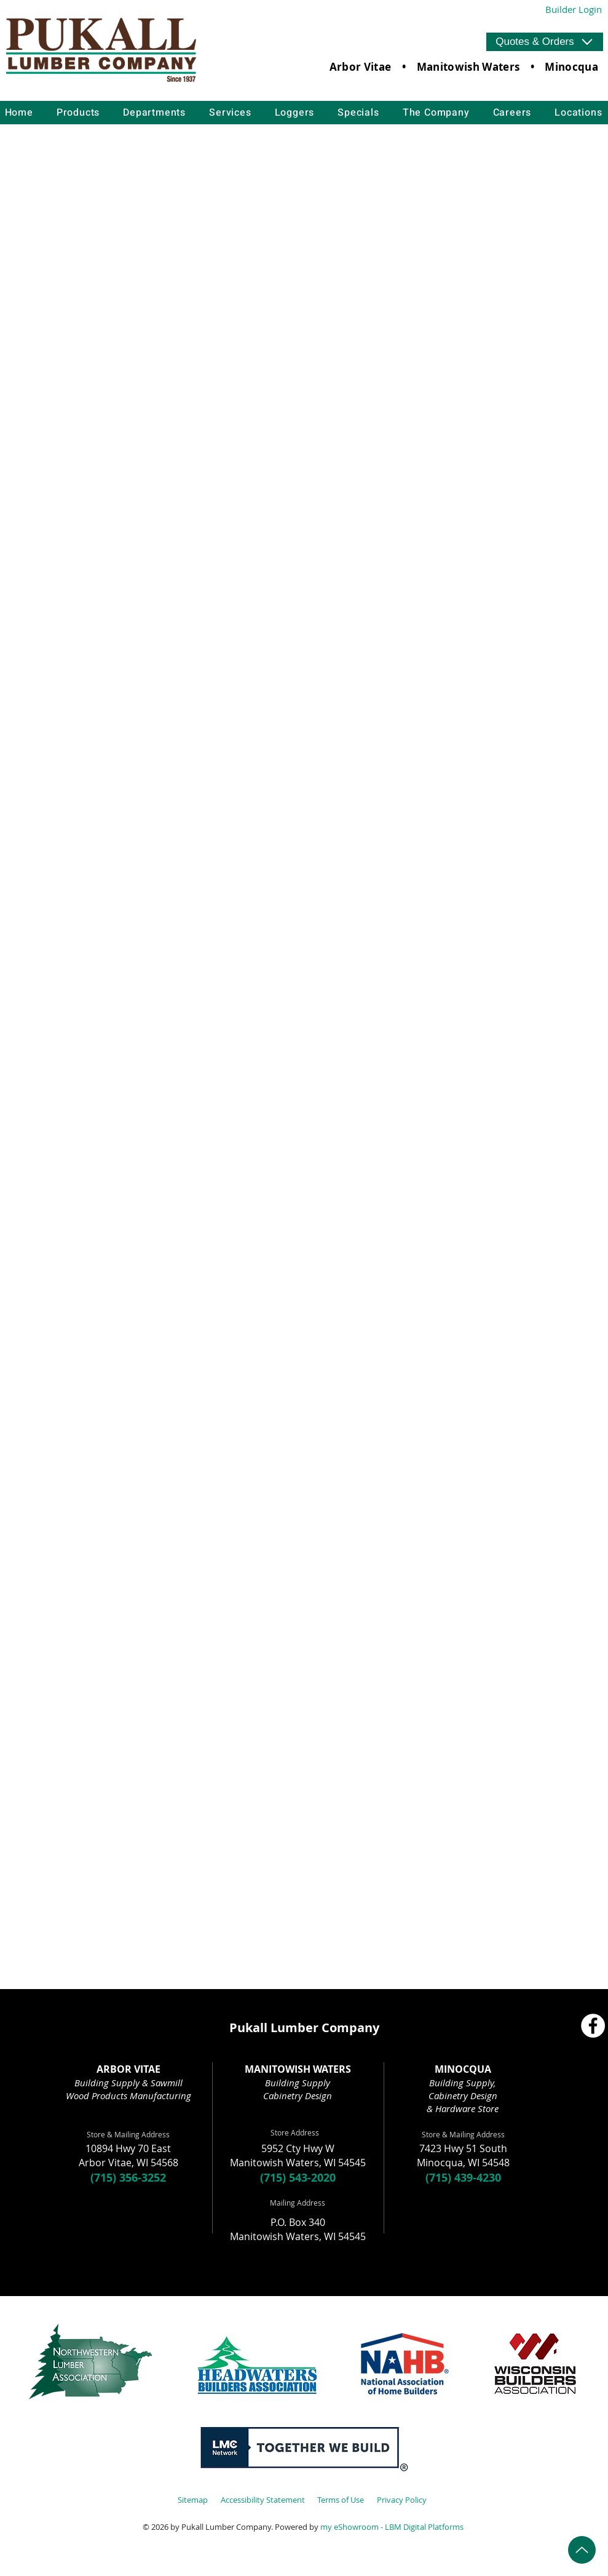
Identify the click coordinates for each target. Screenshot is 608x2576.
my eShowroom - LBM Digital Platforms (392, 2526)
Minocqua (571, 67)
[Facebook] (593, 2026)
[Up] (582, 2550)
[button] (544, 42)
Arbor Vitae (361, 67)
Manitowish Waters (468, 67)
